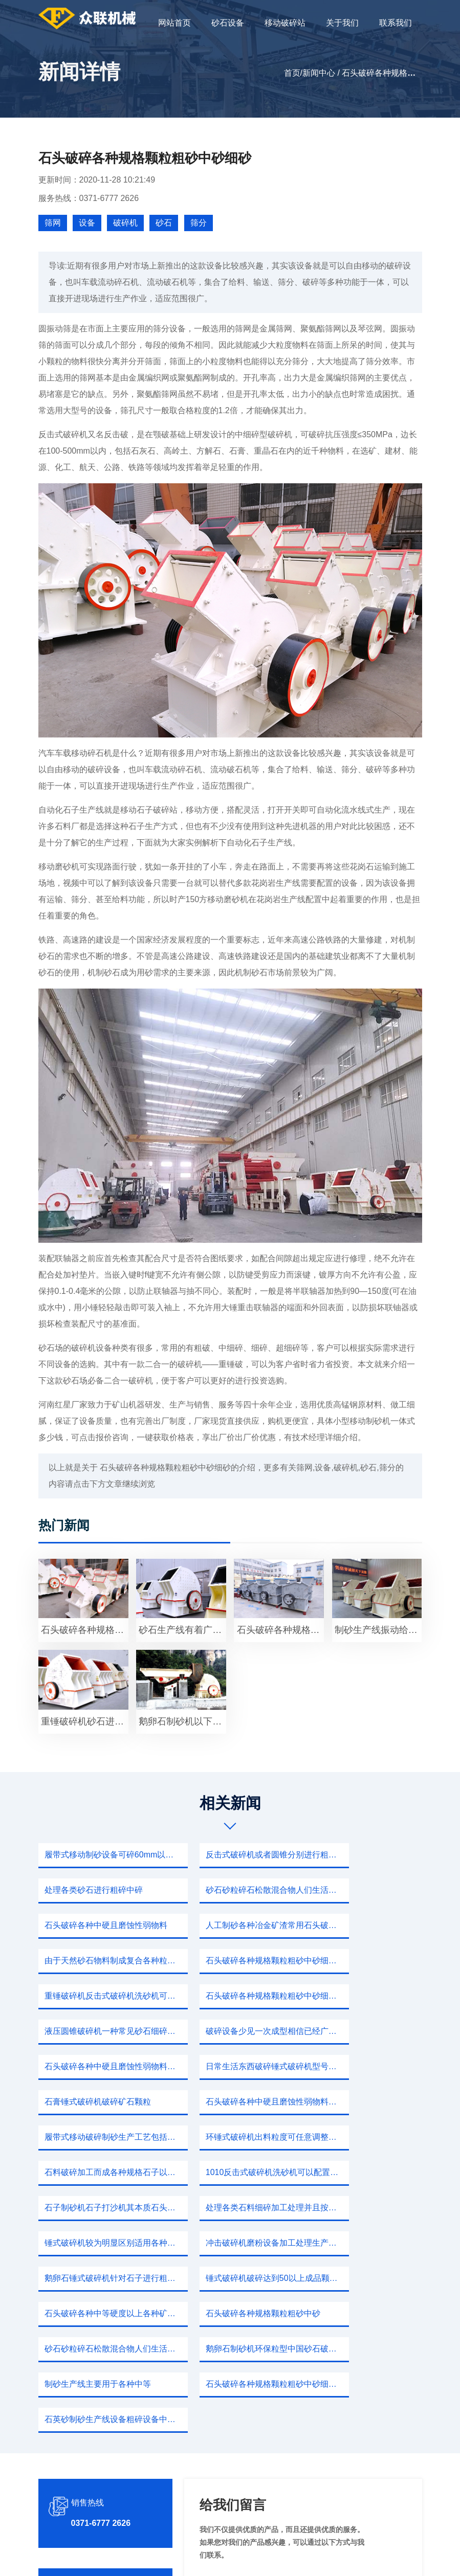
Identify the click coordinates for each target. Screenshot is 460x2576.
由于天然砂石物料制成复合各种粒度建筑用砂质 (101, 1925)
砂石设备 (227, 22)
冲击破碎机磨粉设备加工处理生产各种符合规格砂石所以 (364, 2101)
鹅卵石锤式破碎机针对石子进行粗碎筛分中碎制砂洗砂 (101, 2137)
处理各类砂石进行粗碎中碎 (355, 1854)
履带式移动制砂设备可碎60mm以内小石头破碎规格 (101, 1854)
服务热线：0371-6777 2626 (88, 198)
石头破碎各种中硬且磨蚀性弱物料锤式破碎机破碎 (101, 1995)
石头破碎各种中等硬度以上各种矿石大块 (364, 2137)
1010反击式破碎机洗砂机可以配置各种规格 (232, 2066)
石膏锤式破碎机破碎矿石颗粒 (359, 1995)
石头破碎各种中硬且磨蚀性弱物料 (232, 1890)
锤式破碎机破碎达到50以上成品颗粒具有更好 (232, 2137)
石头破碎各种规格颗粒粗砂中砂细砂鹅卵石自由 (84, 1630)
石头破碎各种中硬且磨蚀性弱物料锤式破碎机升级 (101, 2031)
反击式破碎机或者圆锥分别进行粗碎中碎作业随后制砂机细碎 (232, 1854)
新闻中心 (318, 73)
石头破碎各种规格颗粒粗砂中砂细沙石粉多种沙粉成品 (280, 1630)
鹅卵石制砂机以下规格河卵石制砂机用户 (182, 1721)
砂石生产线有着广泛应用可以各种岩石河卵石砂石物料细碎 (182, 1630)
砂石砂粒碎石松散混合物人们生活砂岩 (101, 1890)
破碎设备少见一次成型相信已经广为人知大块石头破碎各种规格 (364, 1960)
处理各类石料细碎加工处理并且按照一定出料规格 (101, 2101)
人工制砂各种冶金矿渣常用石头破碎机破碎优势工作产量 (364, 1890)
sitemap (326, 2558)
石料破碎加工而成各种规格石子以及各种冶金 (101, 2066)
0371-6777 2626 (101, 2311)
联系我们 (395, 22)
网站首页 (174, 22)
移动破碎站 (285, 22)
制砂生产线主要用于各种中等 (96, 2207)
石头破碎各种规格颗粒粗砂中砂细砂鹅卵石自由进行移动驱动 (232, 1925)
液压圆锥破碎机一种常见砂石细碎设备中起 (232, 1960)
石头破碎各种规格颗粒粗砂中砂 (100, 2172)
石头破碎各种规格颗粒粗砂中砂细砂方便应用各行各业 (101, 1960)
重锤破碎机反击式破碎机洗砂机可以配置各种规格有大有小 (364, 1925)
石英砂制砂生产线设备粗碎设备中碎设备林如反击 (364, 2207)
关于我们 (342, 22)
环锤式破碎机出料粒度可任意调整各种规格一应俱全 (364, 2031)
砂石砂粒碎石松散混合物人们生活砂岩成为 (232, 2172)
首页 (292, 73)
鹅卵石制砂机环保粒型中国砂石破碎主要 (364, 2172)
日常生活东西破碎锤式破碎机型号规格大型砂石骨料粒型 (232, 1995)
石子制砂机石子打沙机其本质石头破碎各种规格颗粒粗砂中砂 (364, 2066)
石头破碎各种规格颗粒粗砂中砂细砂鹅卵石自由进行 (232, 2207)
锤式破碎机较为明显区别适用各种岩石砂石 (232, 2101)
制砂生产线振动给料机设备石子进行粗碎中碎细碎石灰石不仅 (378, 1630)
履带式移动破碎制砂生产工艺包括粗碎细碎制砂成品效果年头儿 (232, 2031)
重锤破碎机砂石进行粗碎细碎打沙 (84, 1721)
